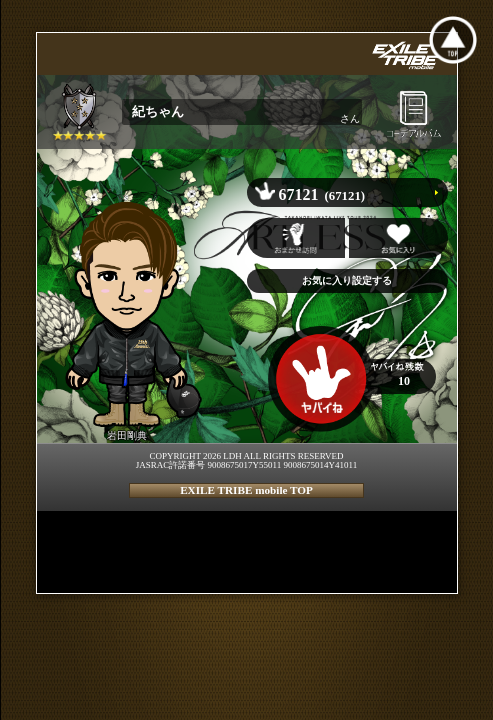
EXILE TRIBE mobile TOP (246, 490)
